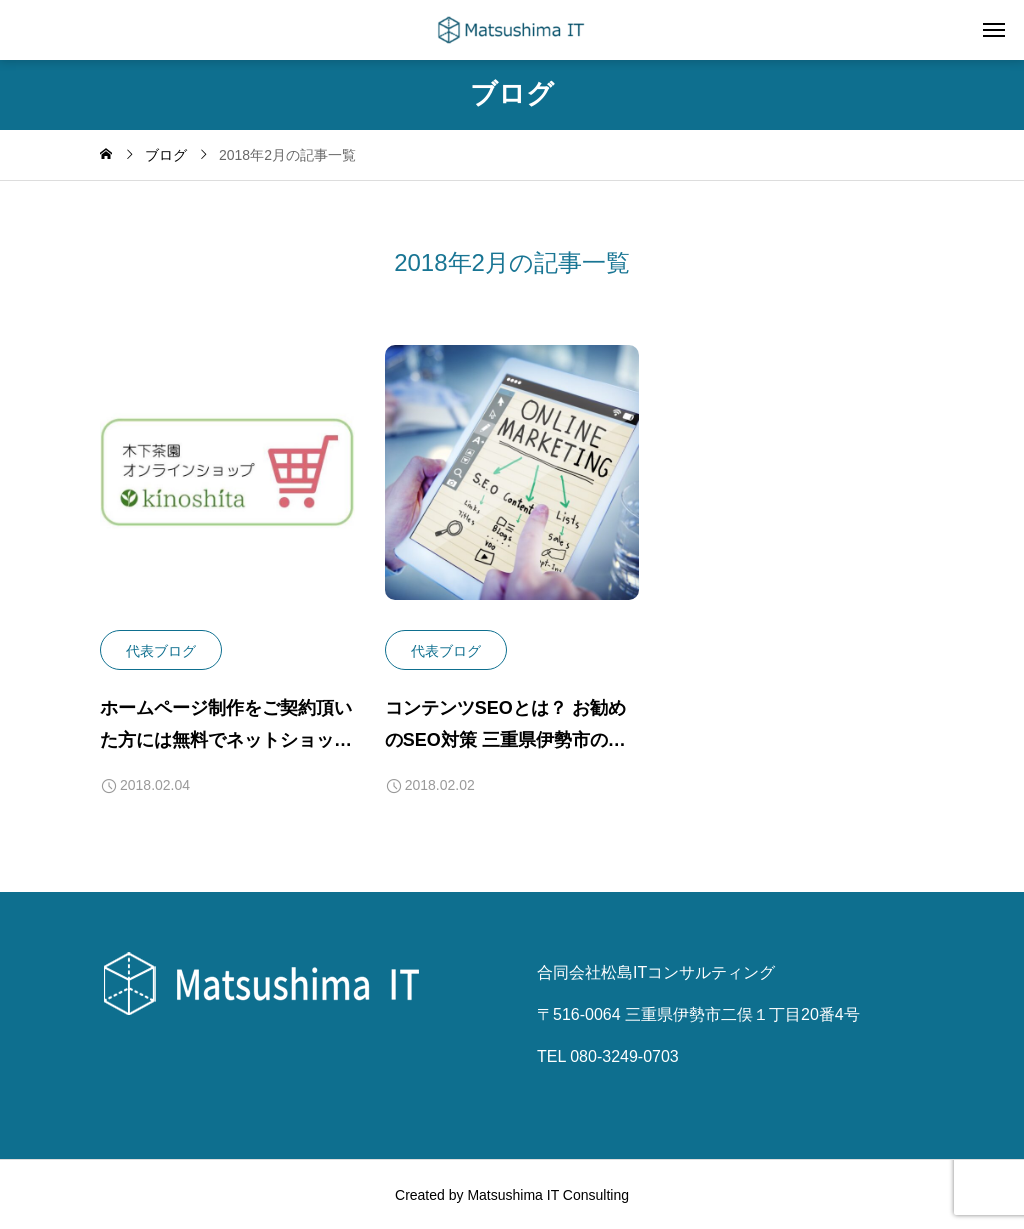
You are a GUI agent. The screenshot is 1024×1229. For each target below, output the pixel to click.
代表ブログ (161, 651)
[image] (227, 487)
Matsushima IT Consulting (548, 1194)
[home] (106, 155)
